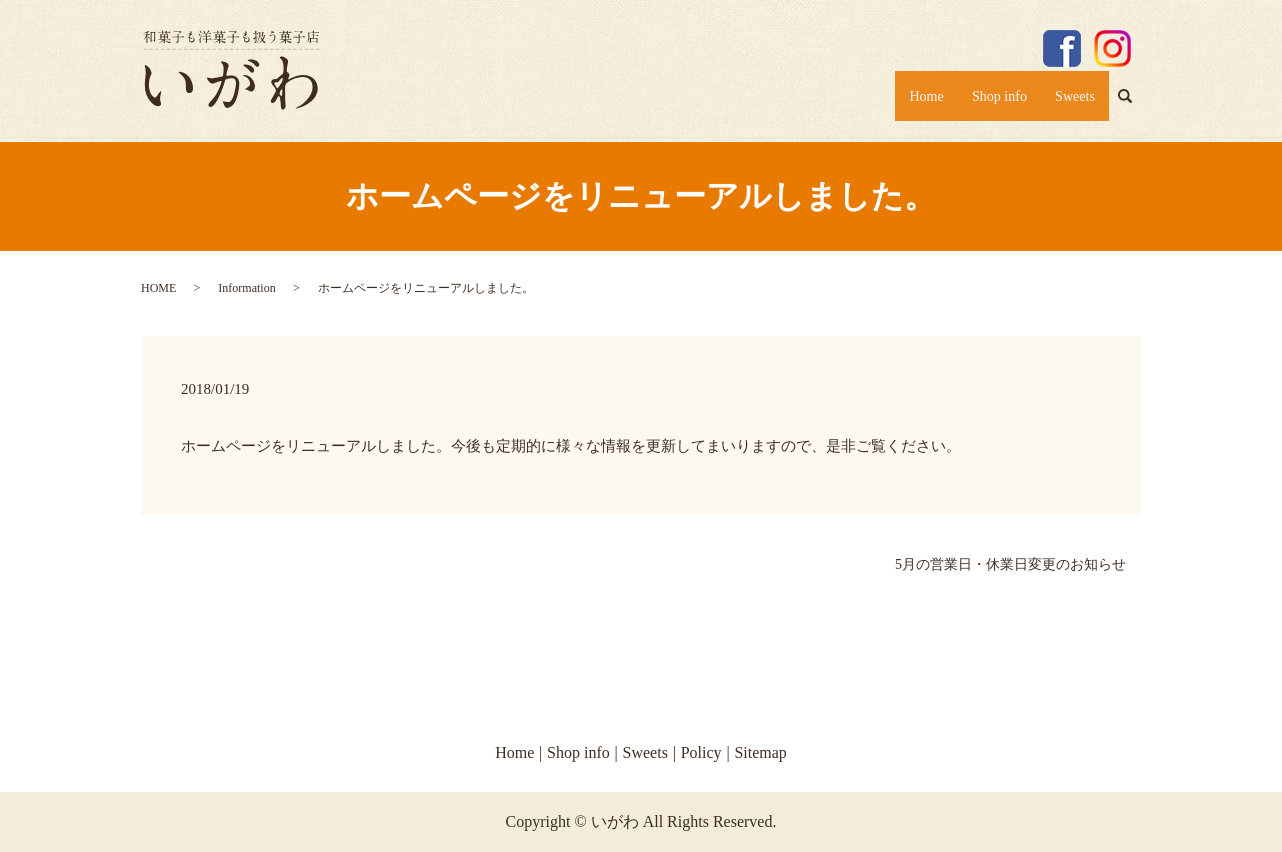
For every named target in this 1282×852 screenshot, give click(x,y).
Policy (701, 752)
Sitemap (760, 752)
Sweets (1070, 102)
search (1133, 105)
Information (246, 288)
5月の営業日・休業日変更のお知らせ (1010, 564)
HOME (158, 288)
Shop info (981, 102)
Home (897, 102)
